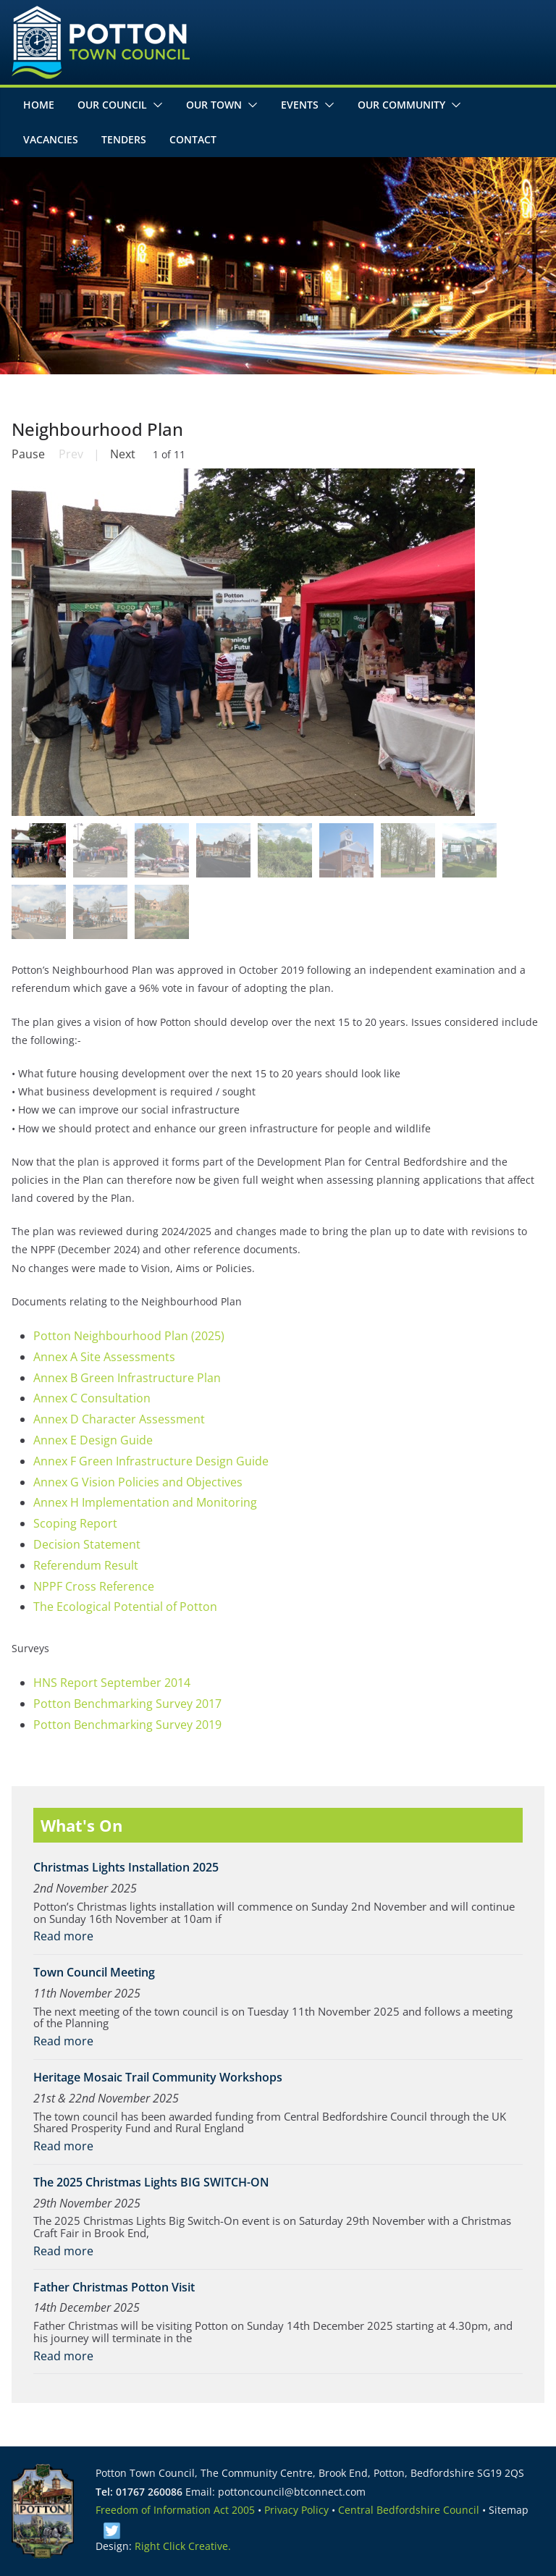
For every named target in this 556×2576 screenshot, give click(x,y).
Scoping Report (75, 1523)
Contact (192, 139)
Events (300, 104)
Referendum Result (85, 1565)
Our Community (401, 104)
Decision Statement (86, 1544)
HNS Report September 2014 (111, 1683)
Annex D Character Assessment (119, 1419)
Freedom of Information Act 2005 (175, 2510)
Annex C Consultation (92, 1398)
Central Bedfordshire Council (408, 2510)
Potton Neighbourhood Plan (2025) (128, 1336)
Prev (71, 454)
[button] (155, 105)
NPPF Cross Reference (93, 1586)
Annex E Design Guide (93, 1440)
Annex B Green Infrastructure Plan (127, 1378)
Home (38, 104)
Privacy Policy (296, 2510)
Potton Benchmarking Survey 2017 (127, 1704)
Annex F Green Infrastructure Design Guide (151, 1461)
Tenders (123, 139)
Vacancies (50, 139)
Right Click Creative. (183, 2546)
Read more (63, 1936)
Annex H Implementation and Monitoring (145, 1502)
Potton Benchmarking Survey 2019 (127, 1725)
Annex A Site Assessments (104, 1357)
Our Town (214, 104)
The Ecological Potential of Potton (125, 1607)
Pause (28, 454)
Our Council (112, 104)
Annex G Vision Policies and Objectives (138, 1482)
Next (122, 454)
